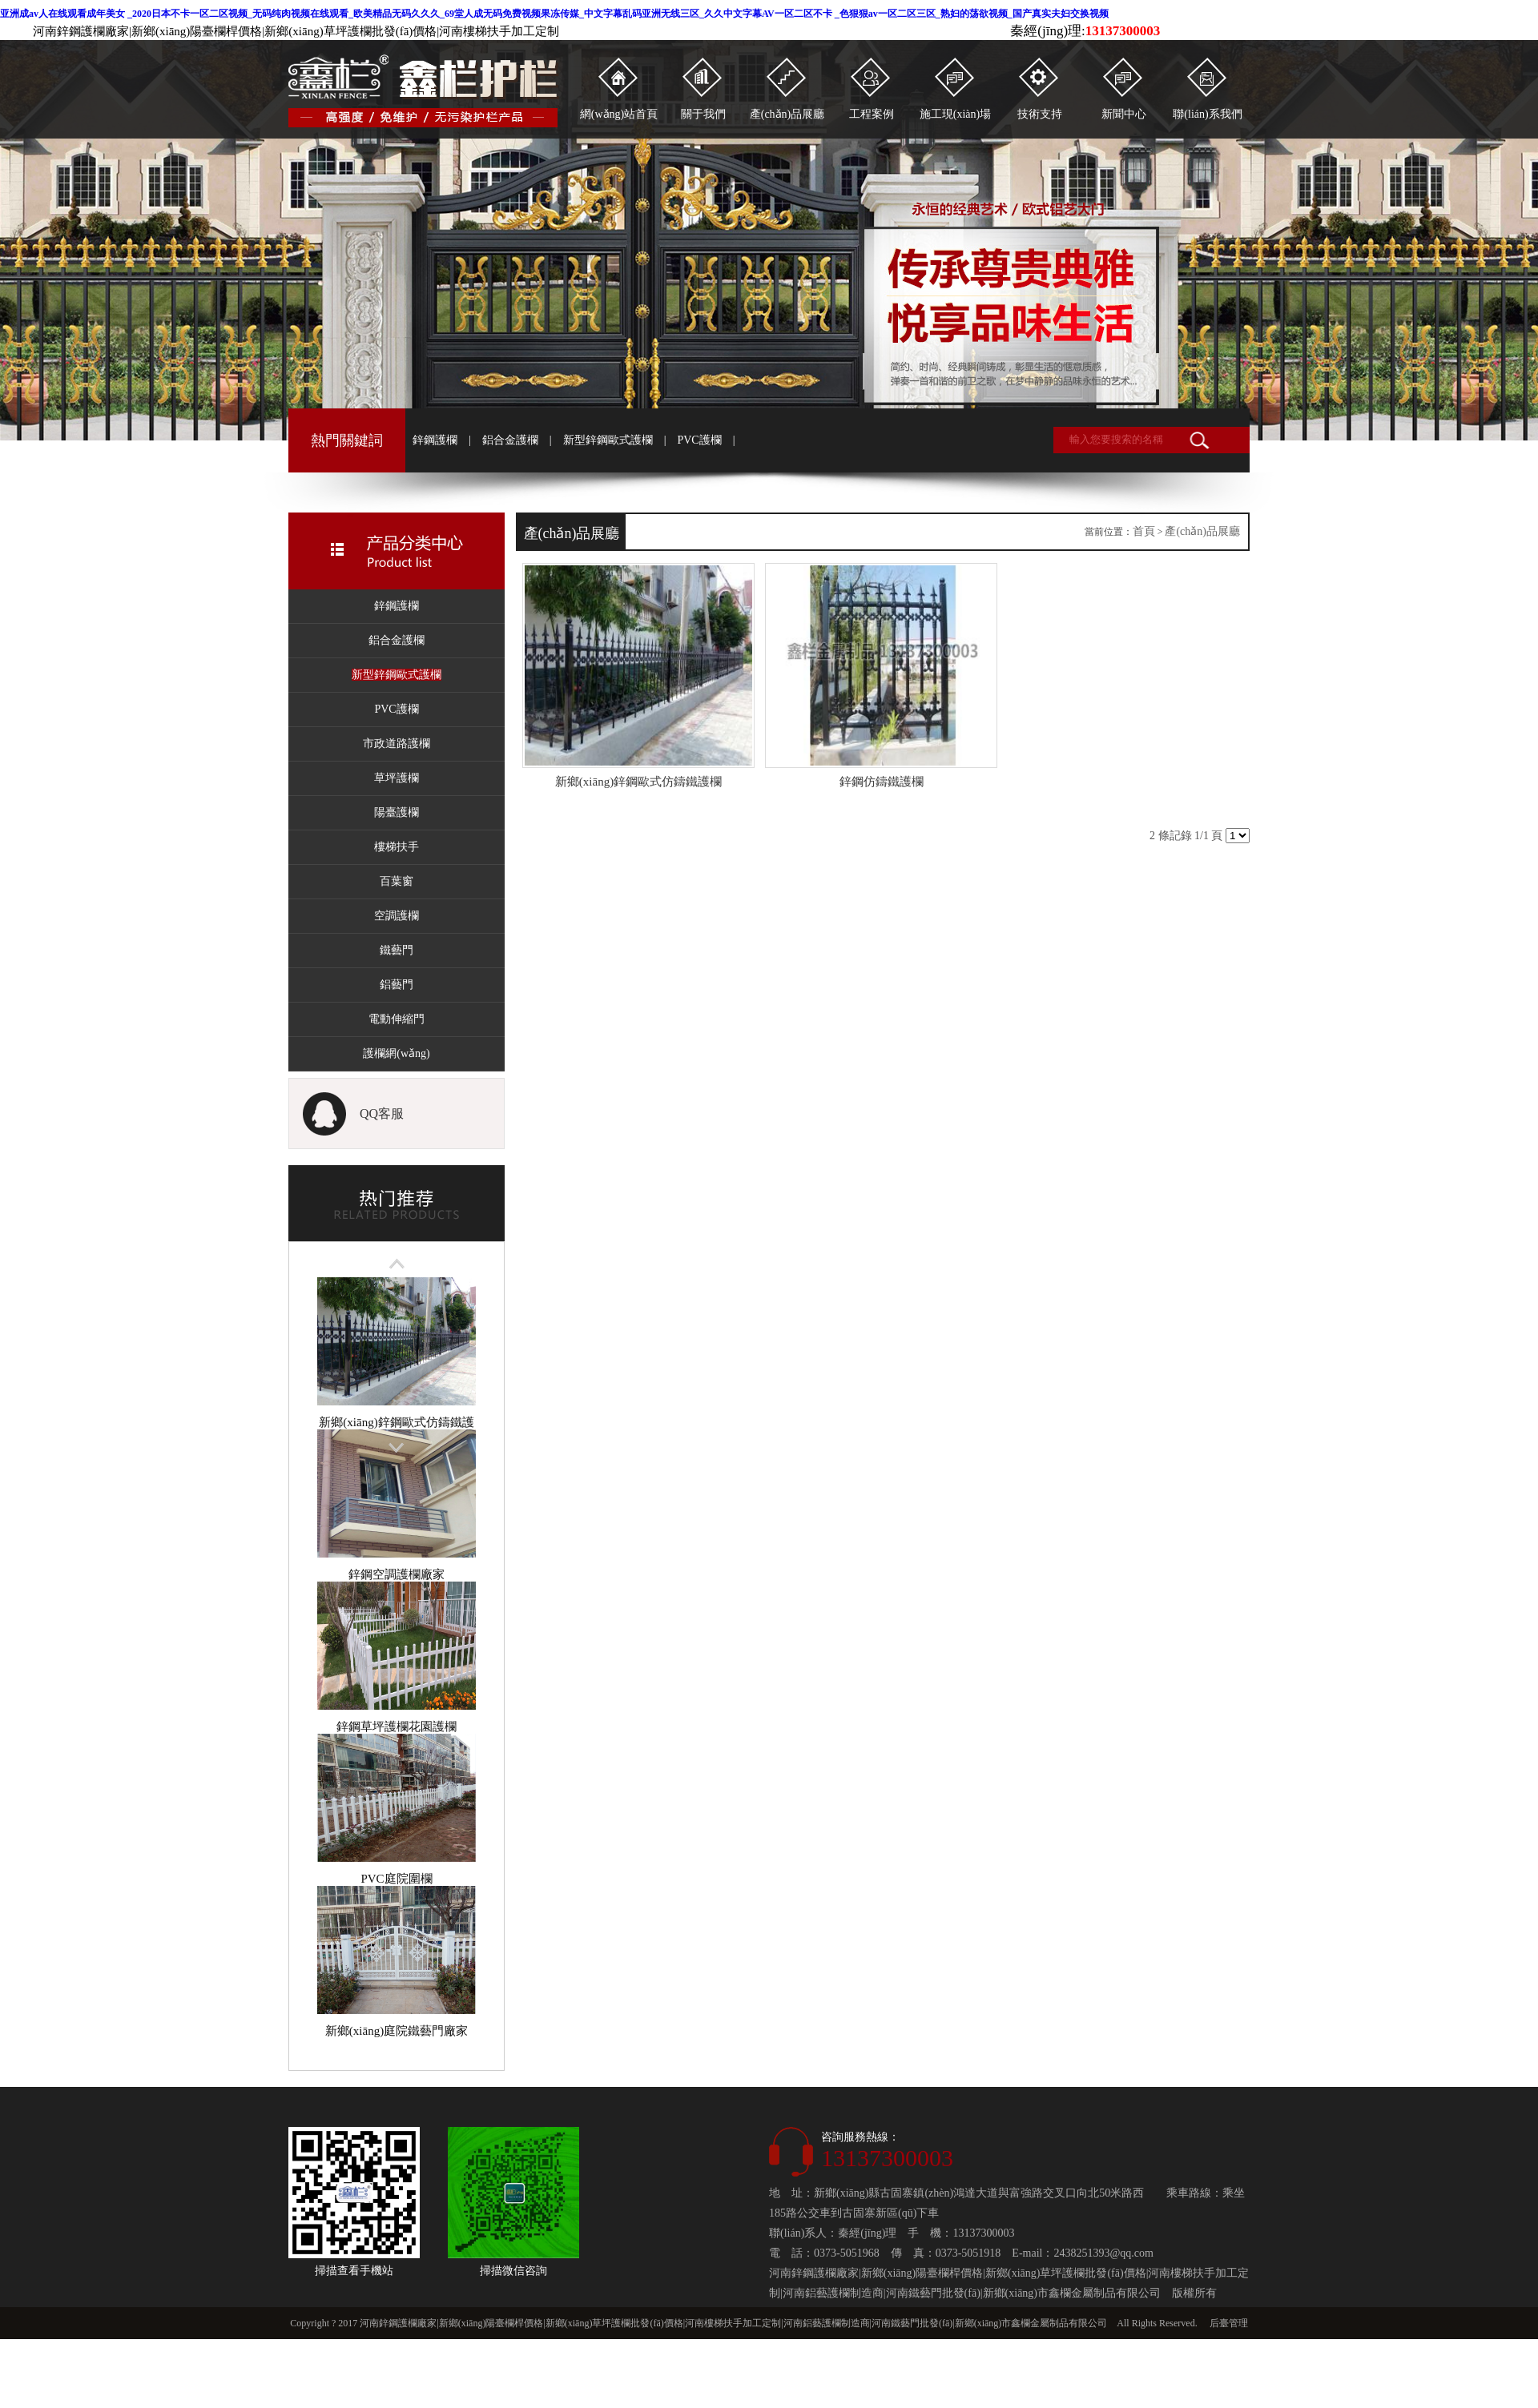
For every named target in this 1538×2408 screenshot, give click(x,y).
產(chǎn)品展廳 (1202, 531)
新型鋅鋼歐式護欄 (608, 440)
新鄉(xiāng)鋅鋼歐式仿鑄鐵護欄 (396, 1422)
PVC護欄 (699, 440)
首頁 (1144, 531)
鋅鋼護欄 (435, 440)
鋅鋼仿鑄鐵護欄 (881, 781)
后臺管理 (1229, 2323)
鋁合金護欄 (510, 440)
